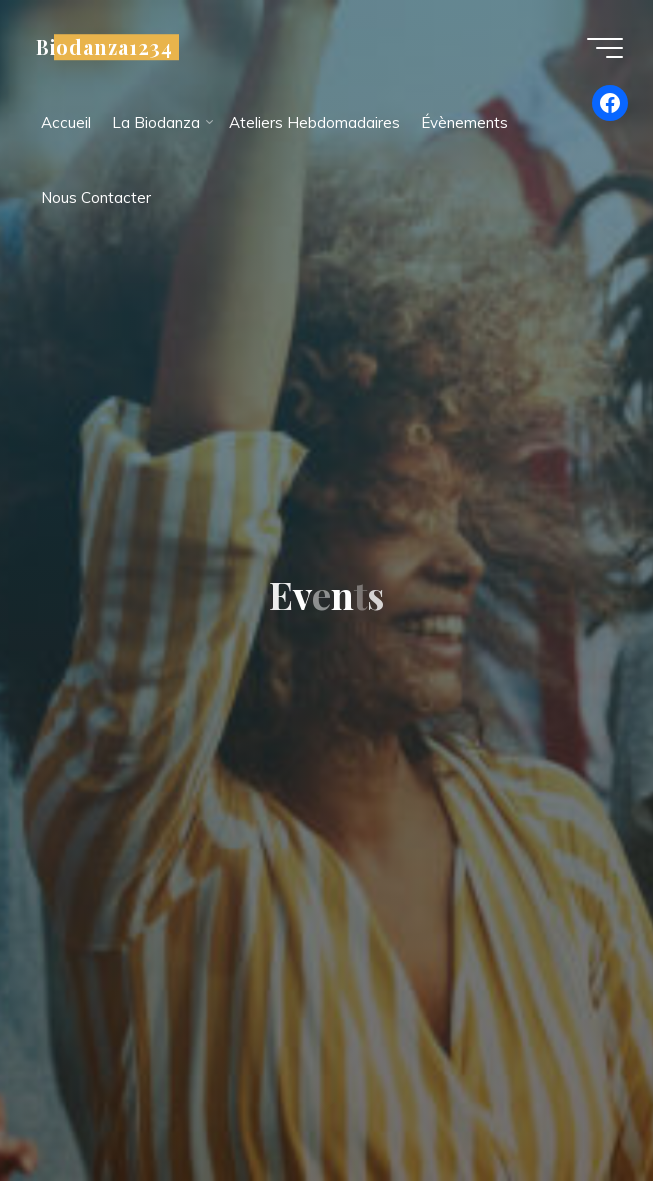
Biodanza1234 (104, 47)
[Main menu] (605, 48)
